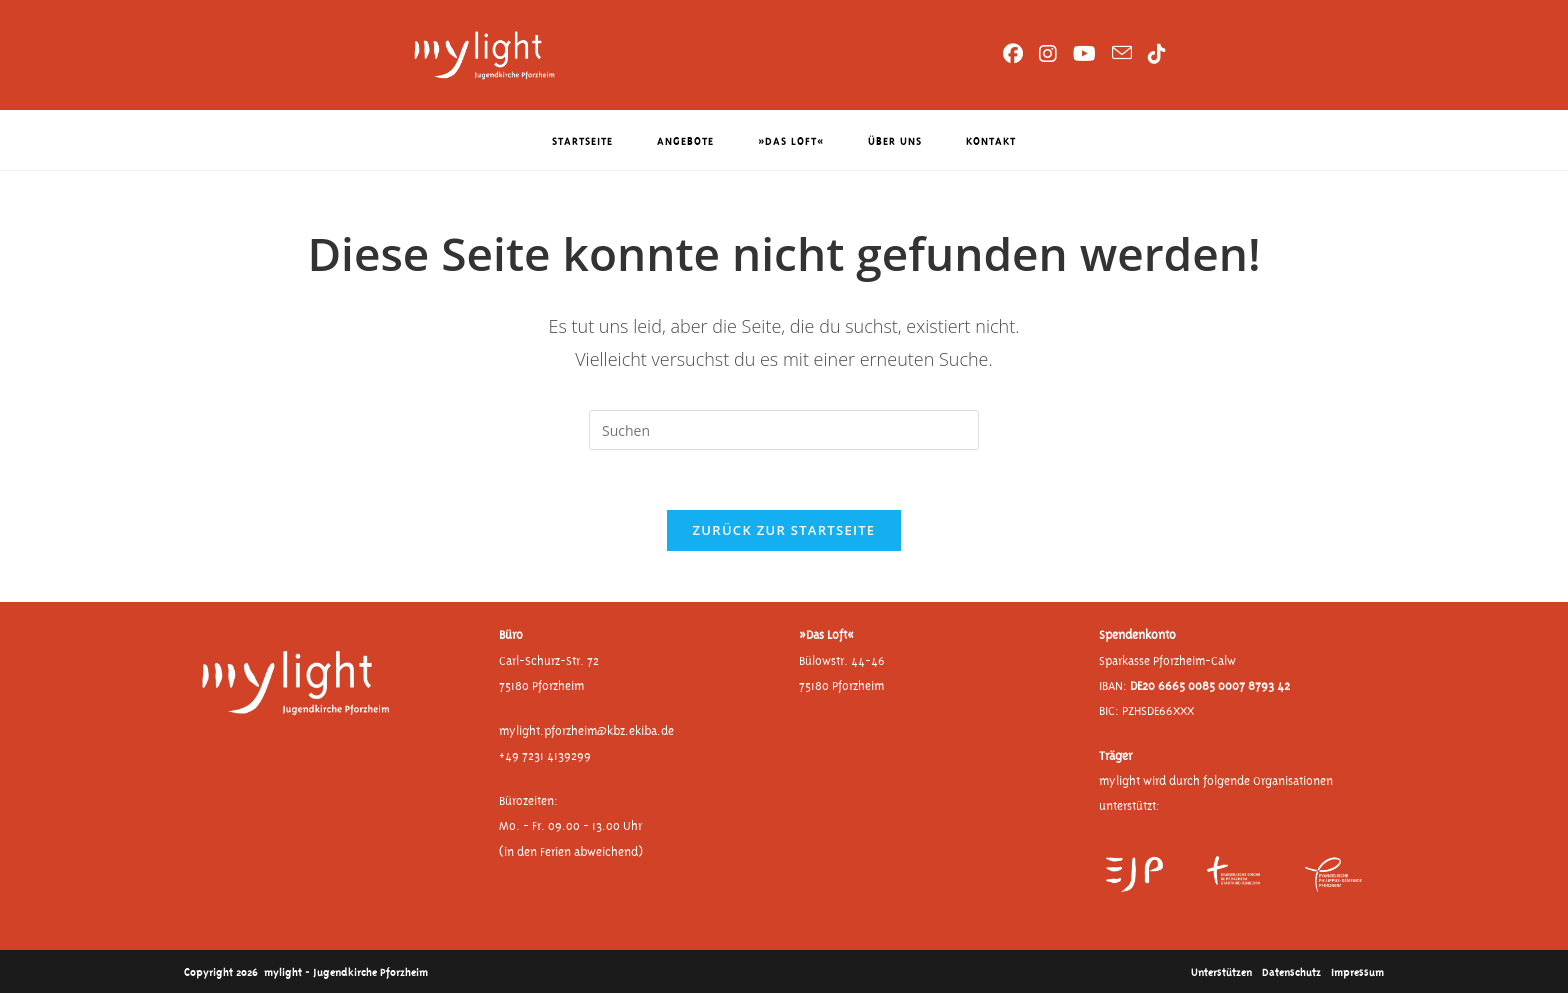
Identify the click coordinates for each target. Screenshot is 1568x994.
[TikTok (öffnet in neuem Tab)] (1157, 54)
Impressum (1357, 971)
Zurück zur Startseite (784, 531)
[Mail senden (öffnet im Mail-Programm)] (1122, 53)
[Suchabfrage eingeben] (784, 430)
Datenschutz (1291, 971)
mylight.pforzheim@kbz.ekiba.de (586, 731)
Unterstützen (1221, 971)
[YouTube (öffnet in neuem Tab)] (1084, 54)
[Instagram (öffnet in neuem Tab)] (1048, 54)
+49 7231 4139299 (545, 756)
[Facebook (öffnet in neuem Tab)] (1013, 54)
